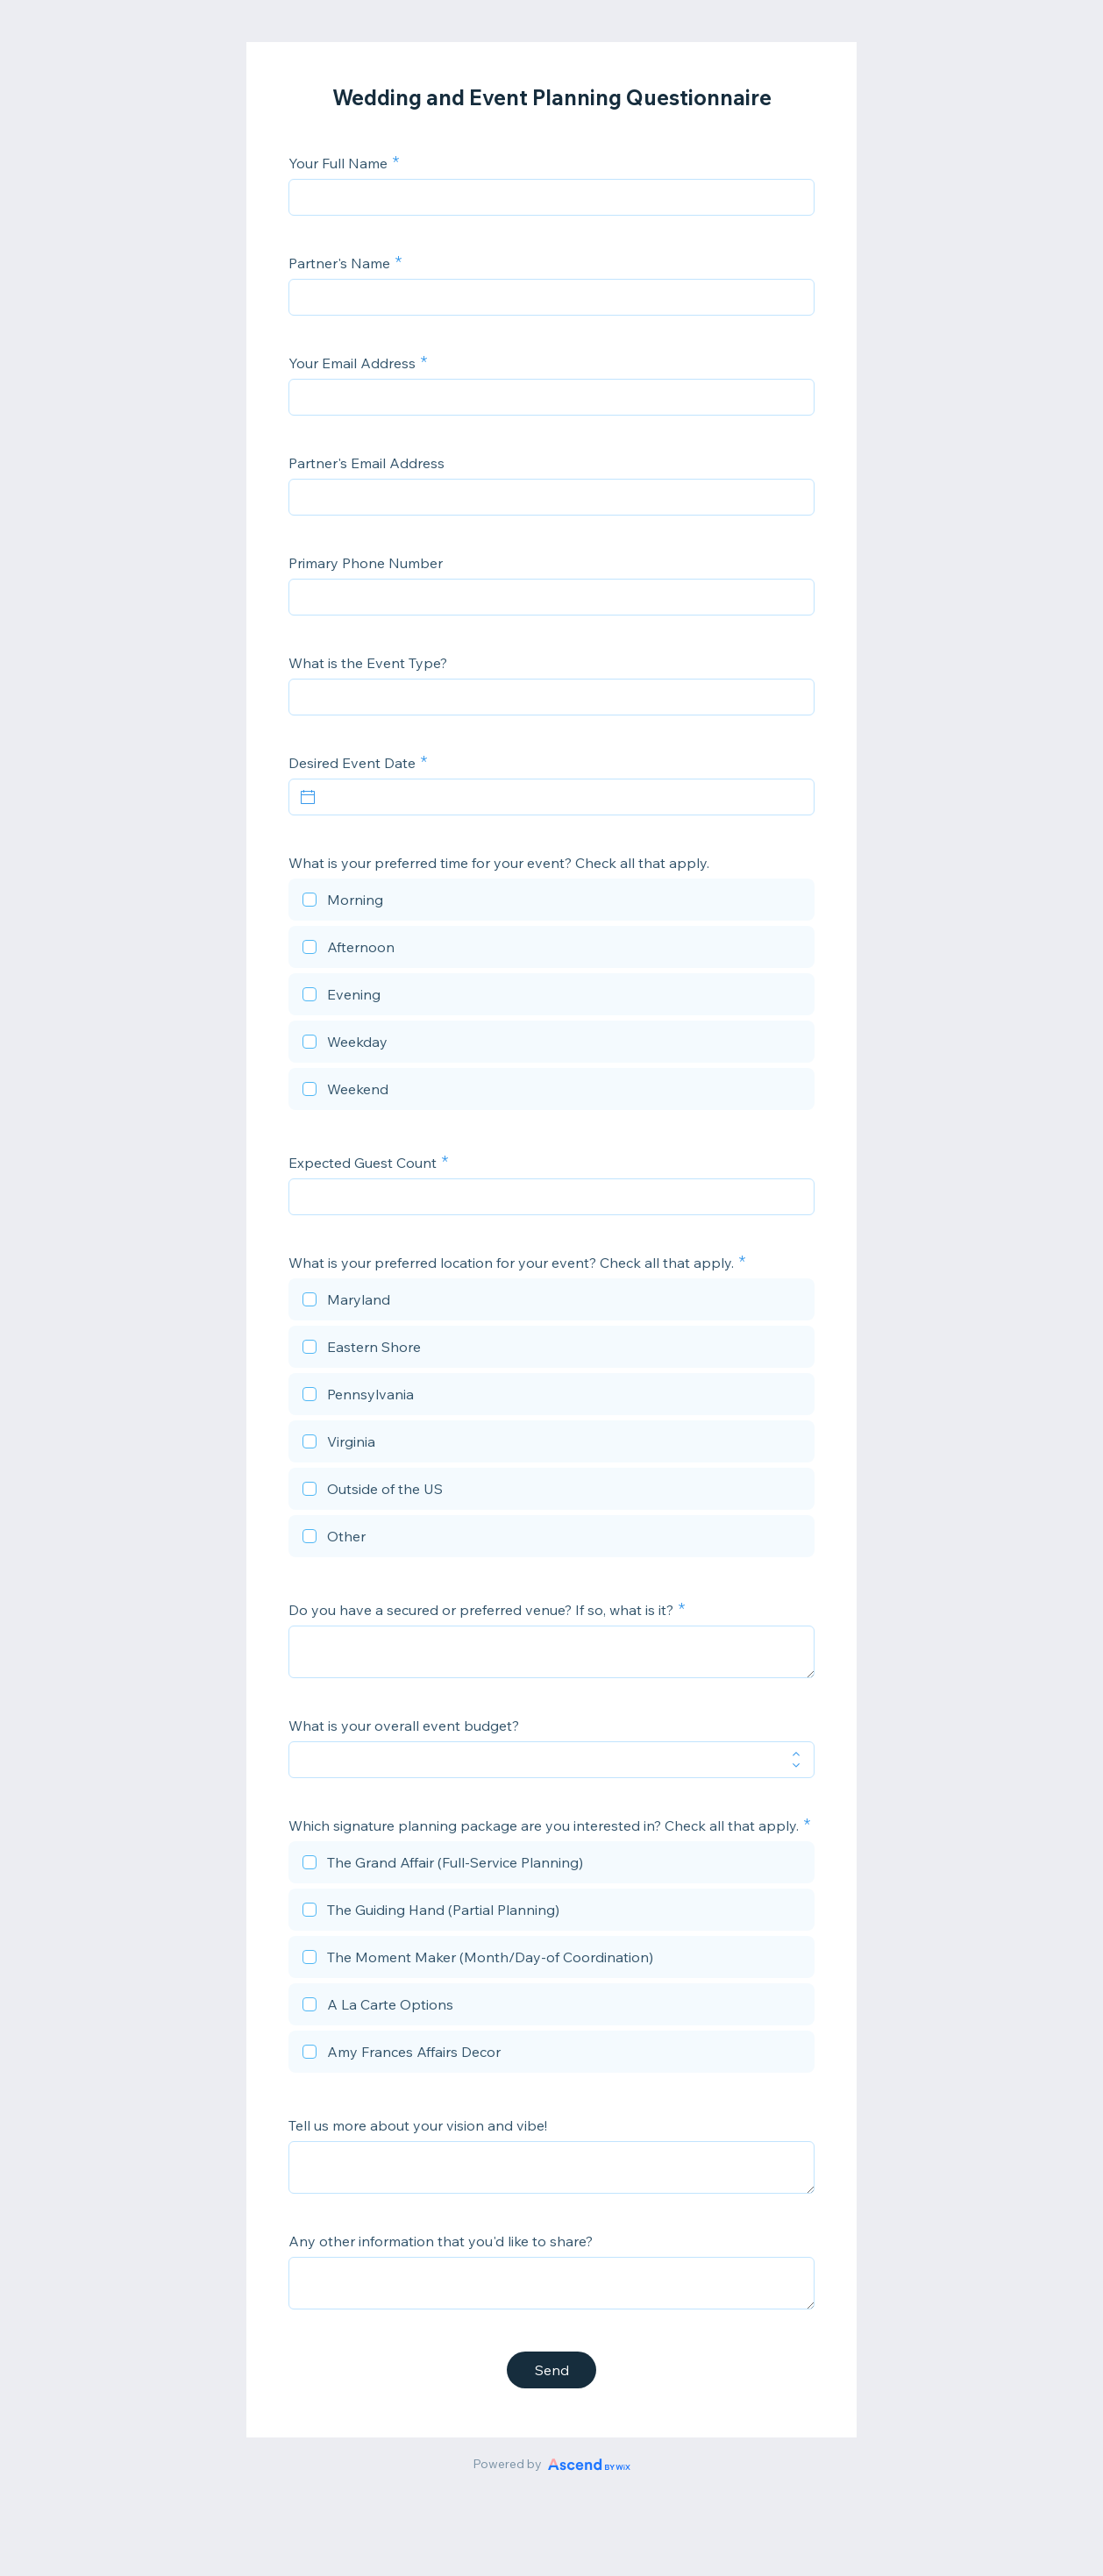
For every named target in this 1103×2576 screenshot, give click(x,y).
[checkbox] (551, 902)
